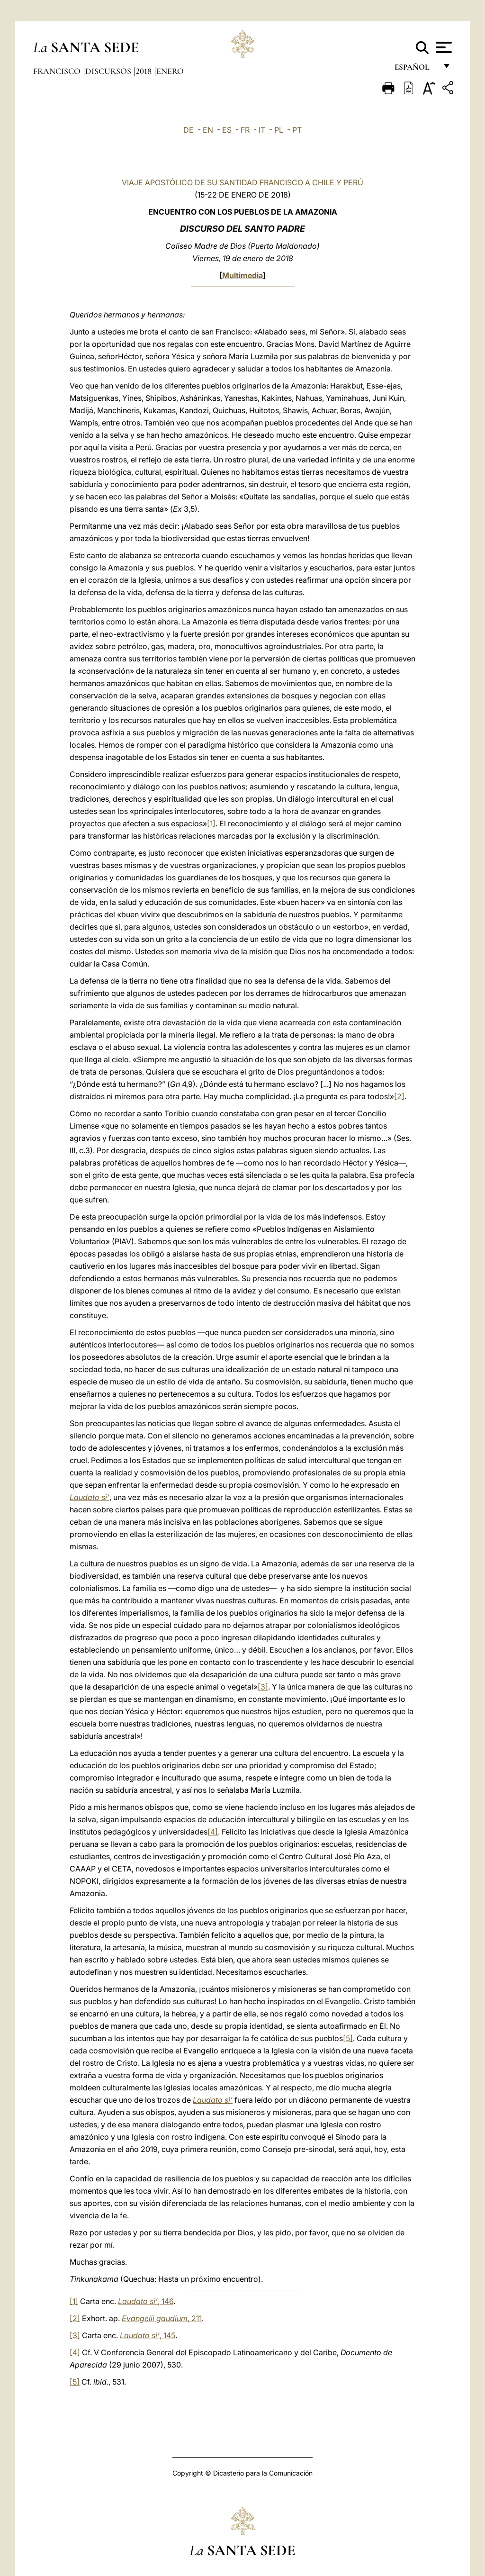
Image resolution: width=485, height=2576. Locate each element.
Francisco (57, 71)
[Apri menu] (442, 47)
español (416, 70)
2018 (144, 71)
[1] (211, 823)
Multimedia (242, 275)
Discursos (109, 71)
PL (278, 130)
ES (227, 130)
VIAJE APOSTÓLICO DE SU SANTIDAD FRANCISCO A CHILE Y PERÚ (242, 182)
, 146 (145, 2301)
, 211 (162, 2318)
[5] (348, 2038)
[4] (212, 1831)
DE (188, 130)
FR (245, 130)
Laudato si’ (89, 1497)
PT (297, 130)
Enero (170, 71)
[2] (399, 1096)
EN (208, 130)
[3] (263, 1686)
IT (262, 130)
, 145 (147, 2335)
